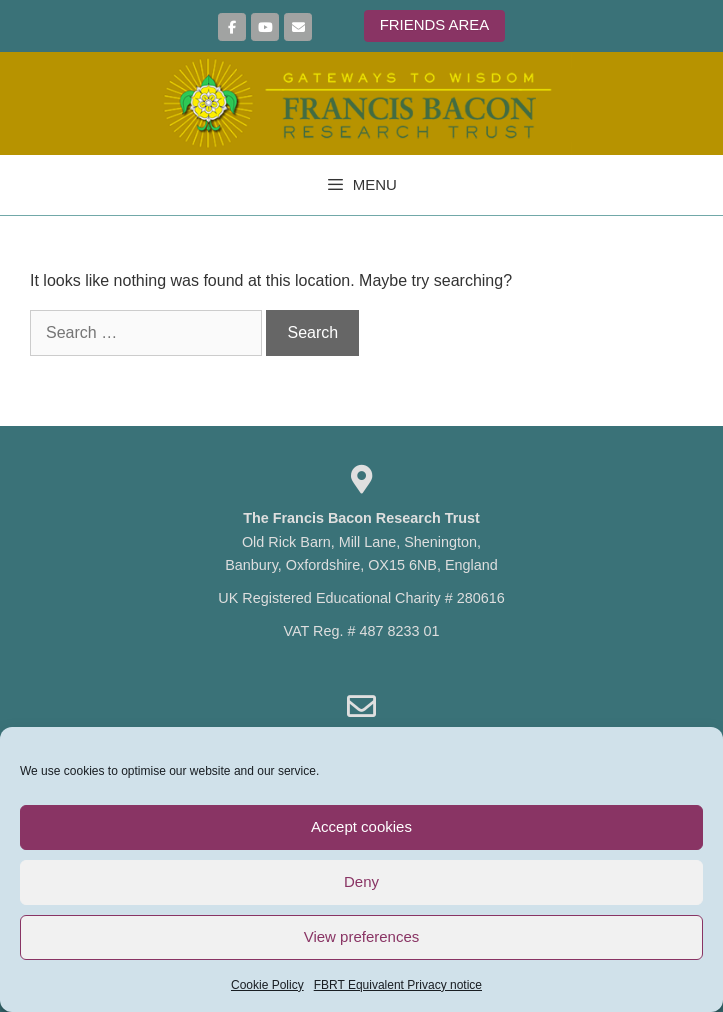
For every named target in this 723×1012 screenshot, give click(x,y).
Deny (361, 881)
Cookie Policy (267, 985)
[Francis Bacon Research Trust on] (330, 27)
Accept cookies (361, 826)
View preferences (362, 936)
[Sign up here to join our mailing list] (298, 27)
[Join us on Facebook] (232, 27)
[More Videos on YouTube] (265, 27)
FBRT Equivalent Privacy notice (398, 985)
